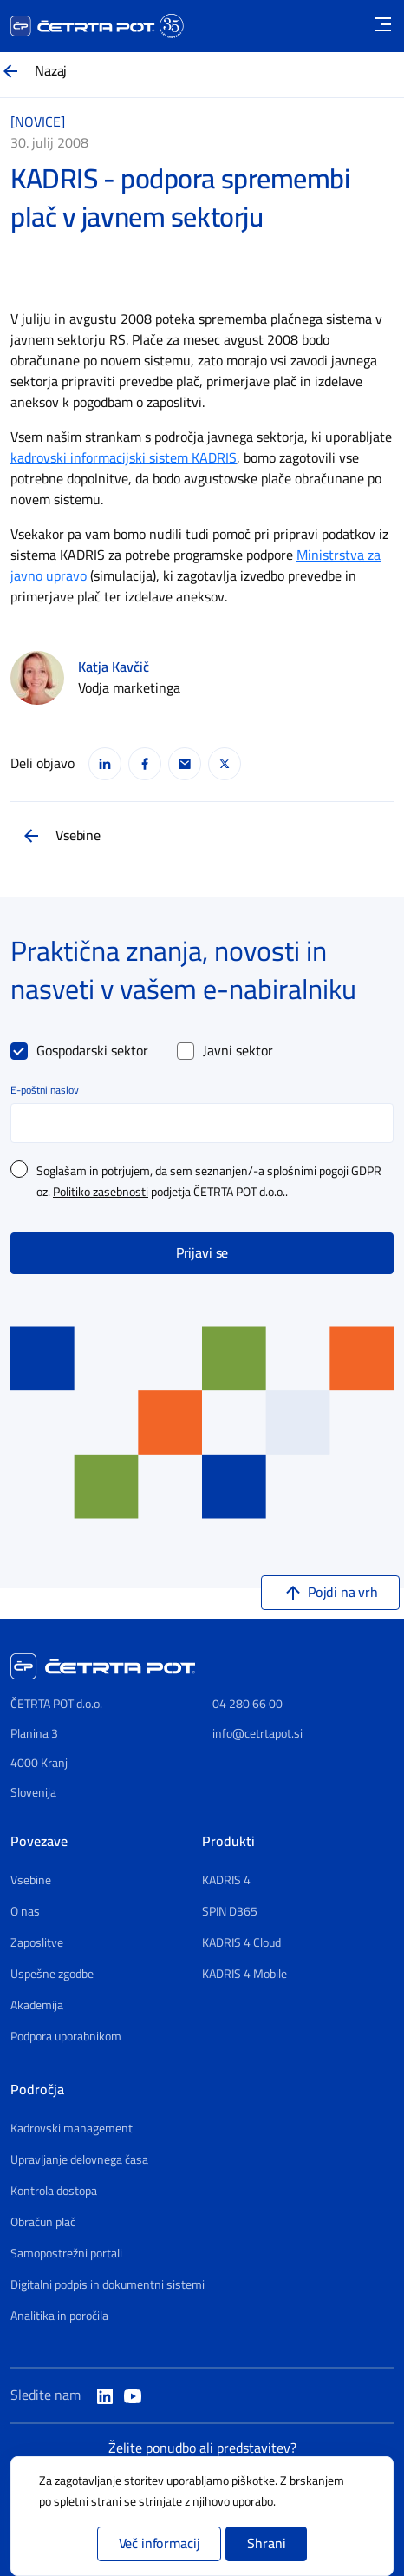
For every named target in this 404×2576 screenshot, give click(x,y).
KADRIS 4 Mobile (244, 1974)
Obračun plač (42, 2222)
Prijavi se (202, 1253)
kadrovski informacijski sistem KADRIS (123, 458)
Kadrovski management (71, 2129)
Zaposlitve (36, 1943)
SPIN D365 (229, 1912)
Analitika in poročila (59, 2316)
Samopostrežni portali (66, 2254)
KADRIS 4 (226, 1880)
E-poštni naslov (44, 1090)
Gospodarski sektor (92, 1051)
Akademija (36, 2005)
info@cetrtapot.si (257, 1734)
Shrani (266, 2543)
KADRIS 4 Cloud (241, 1943)
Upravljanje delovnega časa (79, 2160)
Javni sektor (238, 1051)
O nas (25, 1912)
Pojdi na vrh (343, 1592)
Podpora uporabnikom (65, 2037)
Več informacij (159, 2543)
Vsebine (78, 835)
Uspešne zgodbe (52, 1974)
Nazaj (51, 71)
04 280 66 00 (247, 1704)
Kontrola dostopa (53, 2191)
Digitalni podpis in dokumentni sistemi (107, 2285)
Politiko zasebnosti (100, 1192)
